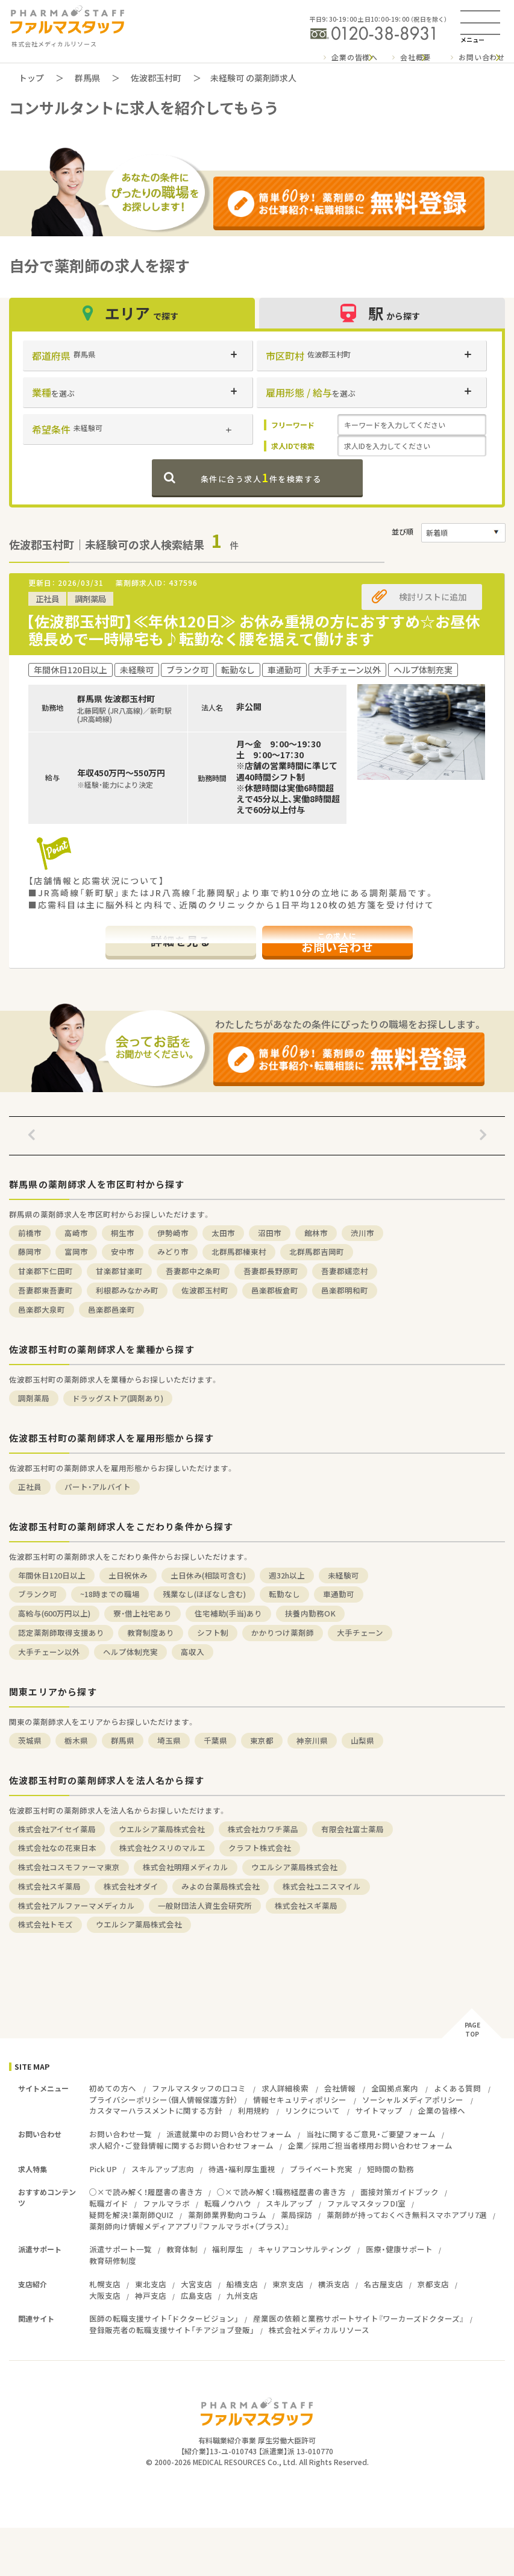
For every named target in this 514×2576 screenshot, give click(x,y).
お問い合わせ (482, 57)
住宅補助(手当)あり (228, 1613)
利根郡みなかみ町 (127, 1290)
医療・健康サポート (399, 2249)
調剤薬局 (33, 1398)
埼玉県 (169, 1740)
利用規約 (253, 2110)
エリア (132, 313)
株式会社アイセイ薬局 (57, 1829)
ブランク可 (37, 1594)
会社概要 (415, 57)
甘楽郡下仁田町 (45, 1271)
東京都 (262, 1740)
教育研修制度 (112, 2260)
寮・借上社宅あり (142, 1613)
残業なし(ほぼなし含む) (204, 1594)
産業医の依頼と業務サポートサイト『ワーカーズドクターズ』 (358, 2318)
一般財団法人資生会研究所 (205, 1905)
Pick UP (103, 2169)
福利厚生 (227, 2249)
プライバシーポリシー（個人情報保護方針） (163, 2099)
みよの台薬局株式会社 (220, 1886)
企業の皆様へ (354, 57)
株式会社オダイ (131, 1886)
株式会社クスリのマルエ (162, 1847)
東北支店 (150, 2284)
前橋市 (30, 1233)
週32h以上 (287, 1575)
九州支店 (242, 2295)
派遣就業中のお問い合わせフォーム (229, 2134)
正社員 (30, 1486)
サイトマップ (379, 2110)
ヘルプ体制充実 (130, 1651)
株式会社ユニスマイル (322, 1886)
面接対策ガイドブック (399, 2191)
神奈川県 (312, 1740)
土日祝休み (128, 1575)
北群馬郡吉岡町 (316, 1251)
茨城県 (30, 1740)
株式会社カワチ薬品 (263, 1829)
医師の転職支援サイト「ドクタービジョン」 (164, 2318)
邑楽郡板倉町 (274, 1290)
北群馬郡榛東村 (239, 1251)
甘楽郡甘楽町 (119, 1271)
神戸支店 (150, 2295)
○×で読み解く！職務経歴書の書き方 (281, 2191)
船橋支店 (242, 2284)
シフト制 (212, 1632)
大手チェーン (360, 1632)
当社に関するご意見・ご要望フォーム (371, 2134)
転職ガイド (108, 2203)
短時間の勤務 (390, 2169)
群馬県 (87, 78)
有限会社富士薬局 (352, 1829)
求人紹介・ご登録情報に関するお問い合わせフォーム (181, 2145)
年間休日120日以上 (52, 1575)
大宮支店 (196, 2284)
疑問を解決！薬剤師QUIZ (131, 2214)
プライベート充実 (321, 2169)
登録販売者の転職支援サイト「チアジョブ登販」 (171, 2330)
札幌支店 (105, 2284)
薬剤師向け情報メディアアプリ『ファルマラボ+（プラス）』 (189, 2226)
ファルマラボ (166, 2203)
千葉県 (215, 1740)
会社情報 (340, 2088)
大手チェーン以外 (49, 1651)
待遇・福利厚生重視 (241, 2169)
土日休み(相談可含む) (208, 1575)
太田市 (223, 1233)
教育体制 (182, 2249)
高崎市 (76, 1233)
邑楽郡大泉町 (41, 1309)
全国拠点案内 (394, 2088)
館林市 (316, 1233)
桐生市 (122, 1233)
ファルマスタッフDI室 (366, 2203)
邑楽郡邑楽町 (111, 1309)
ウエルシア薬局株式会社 (162, 1829)
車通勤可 (338, 1594)
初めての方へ (112, 2088)
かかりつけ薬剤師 (282, 1632)
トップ (31, 78)
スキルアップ (289, 2203)
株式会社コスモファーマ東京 (69, 1867)
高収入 (192, 1651)
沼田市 (269, 1233)
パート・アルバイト (97, 1486)
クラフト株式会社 (259, 1847)
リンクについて (312, 2110)
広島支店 (196, 2295)
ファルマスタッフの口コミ (199, 2088)
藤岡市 (30, 1251)
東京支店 (288, 2284)
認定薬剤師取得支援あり (61, 1632)
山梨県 (362, 1740)
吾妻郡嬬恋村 (344, 1271)
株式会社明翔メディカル (185, 1867)
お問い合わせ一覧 (120, 2134)
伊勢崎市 (173, 1233)
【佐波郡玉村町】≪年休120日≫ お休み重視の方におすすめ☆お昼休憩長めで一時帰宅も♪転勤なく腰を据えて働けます (253, 630)
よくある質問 (457, 2088)
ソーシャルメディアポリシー (412, 2099)
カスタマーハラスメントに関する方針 (155, 2110)
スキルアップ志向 (162, 2169)
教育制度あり (150, 1632)
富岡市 (76, 1251)
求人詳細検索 (285, 2088)
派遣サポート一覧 (120, 2249)
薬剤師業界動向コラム (227, 2214)
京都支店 (433, 2284)
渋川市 (362, 1233)
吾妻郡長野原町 (270, 1271)
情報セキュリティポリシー (299, 2099)
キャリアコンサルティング (304, 2249)
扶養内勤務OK (310, 1613)
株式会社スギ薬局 (49, 1886)
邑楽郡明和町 (344, 1290)
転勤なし (284, 1594)
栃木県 (76, 1740)
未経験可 (343, 1575)
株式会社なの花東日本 (57, 1847)
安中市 (122, 1251)
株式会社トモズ (45, 1924)
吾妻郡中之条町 (193, 1271)
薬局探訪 (296, 2214)
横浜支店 (333, 2284)
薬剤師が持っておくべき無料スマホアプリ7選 (407, 2214)
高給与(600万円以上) (54, 1613)
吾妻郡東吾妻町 (45, 1290)
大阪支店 (105, 2295)
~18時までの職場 (110, 1594)
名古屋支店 (383, 2284)
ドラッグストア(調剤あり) (117, 1398)
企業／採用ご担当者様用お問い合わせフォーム (370, 2145)
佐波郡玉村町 (156, 78)
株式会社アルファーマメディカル (76, 1905)
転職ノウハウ (227, 2203)
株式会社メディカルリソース (319, 2330)
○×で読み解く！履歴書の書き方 (145, 2191)
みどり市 (173, 1251)
